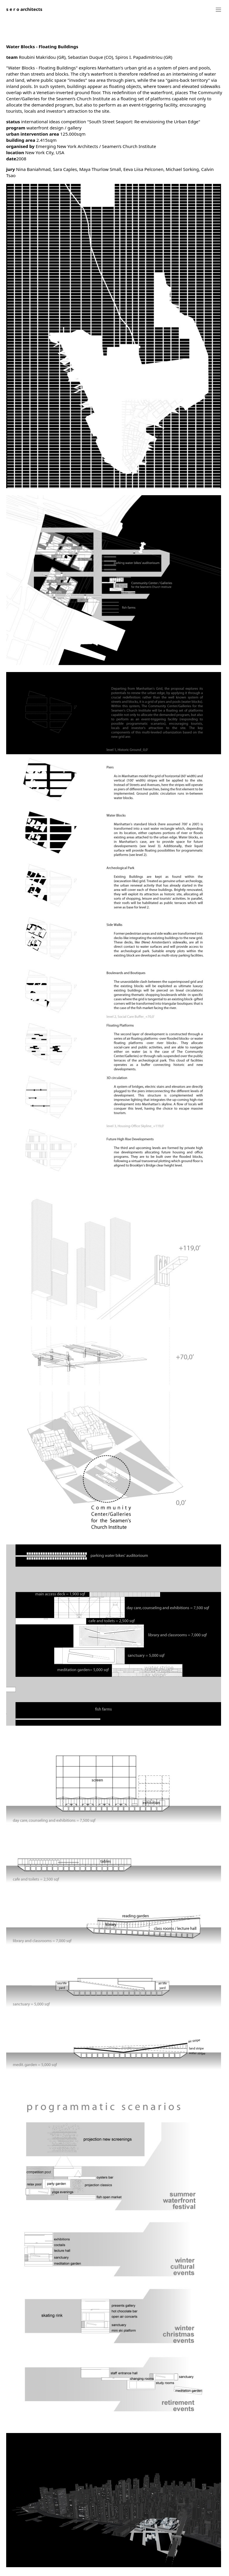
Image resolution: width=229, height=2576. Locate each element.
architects (24, 9)
